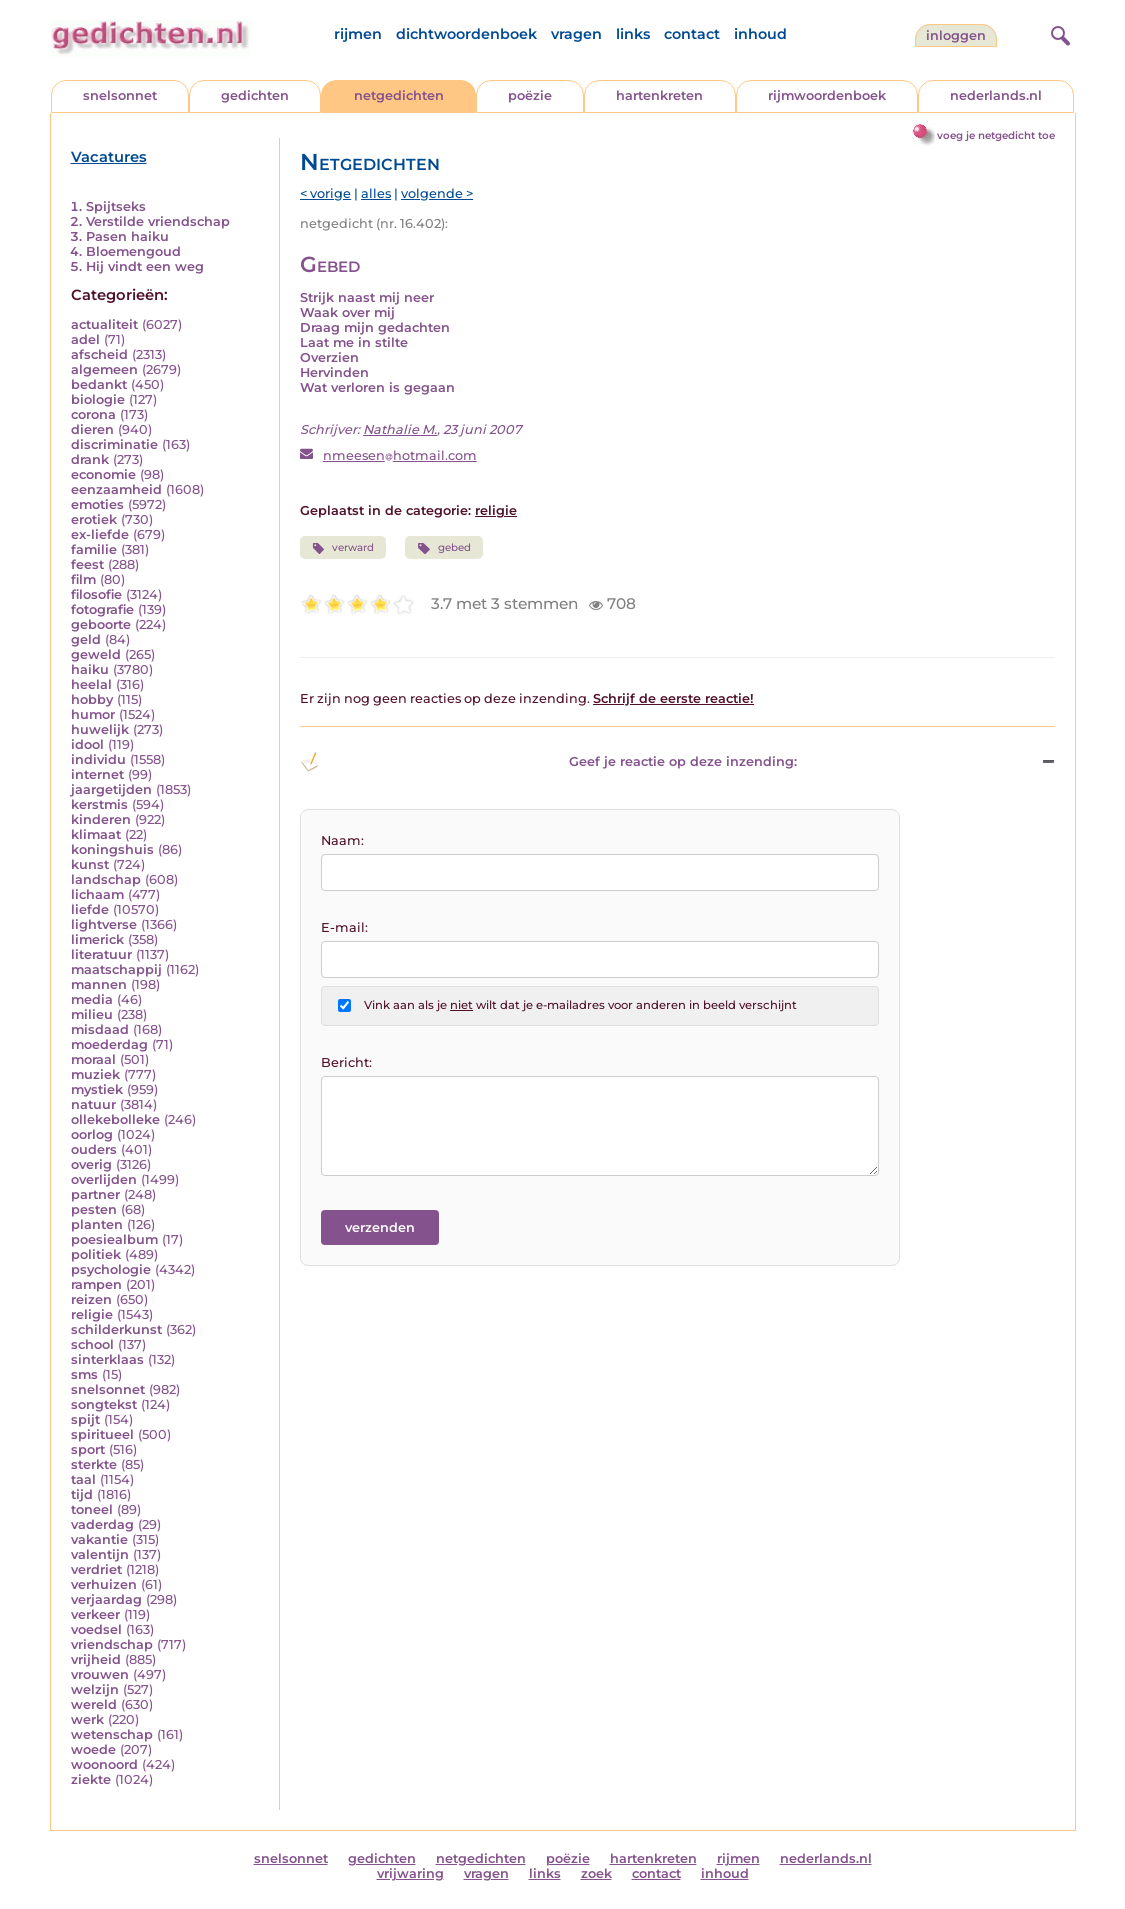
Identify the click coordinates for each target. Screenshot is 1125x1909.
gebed (443, 548)
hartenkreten (659, 95)
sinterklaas (107, 1359)
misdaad (100, 1029)
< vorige (325, 193)
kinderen (101, 819)
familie (94, 549)
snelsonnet (120, 95)
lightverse (104, 924)
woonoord (104, 1764)
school (92, 1344)
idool (87, 744)
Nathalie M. (400, 429)
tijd (82, 1494)
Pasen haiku (127, 236)
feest (87, 564)
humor (93, 714)
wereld (94, 1704)
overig (91, 1164)
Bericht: (346, 1062)
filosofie (96, 594)
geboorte (101, 624)
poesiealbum (114, 1239)
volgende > (437, 193)
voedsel (96, 1629)
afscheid (99, 354)
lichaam (97, 894)
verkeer (95, 1614)
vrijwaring (410, 1873)
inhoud (760, 34)
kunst (90, 864)
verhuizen (104, 1584)
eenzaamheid (116, 489)
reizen (91, 1299)
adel (85, 339)
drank (90, 459)
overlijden (104, 1179)
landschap (106, 879)
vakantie (99, 1539)
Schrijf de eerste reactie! (673, 698)
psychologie (111, 1269)
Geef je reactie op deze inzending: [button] (548, 762)
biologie (98, 399)
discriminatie (114, 444)
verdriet (96, 1569)
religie (92, 1314)
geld (86, 639)
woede (93, 1749)
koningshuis (112, 849)
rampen (96, 1284)
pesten (94, 1209)
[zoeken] (1058, 33)
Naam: (342, 840)
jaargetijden (111, 789)
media (92, 999)
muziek (95, 1074)
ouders (94, 1149)
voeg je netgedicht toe (996, 135)
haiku (90, 669)
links (633, 34)
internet (97, 774)
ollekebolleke (115, 1119)
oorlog (92, 1134)
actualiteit (104, 324)
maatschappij (116, 969)
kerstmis (99, 804)
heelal (91, 684)
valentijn (100, 1554)
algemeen (104, 369)
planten (97, 1224)
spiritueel (102, 1434)
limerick (97, 939)
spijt (85, 1419)
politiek (96, 1254)
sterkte (94, 1464)
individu (98, 759)
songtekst (104, 1404)
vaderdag (102, 1524)
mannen (99, 984)
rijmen (358, 34)
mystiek (97, 1089)
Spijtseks (116, 206)
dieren (92, 429)
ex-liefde (100, 534)
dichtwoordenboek (466, 34)
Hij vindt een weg (145, 266)
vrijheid (96, 1659)
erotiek (94, 519)
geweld (96, 654)
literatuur (101, 954)
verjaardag (106, 1599)
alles (376, 193)
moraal (93, 1059)
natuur (93, 1104)
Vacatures (109, 157)
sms (84, 1374)
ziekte (91, 1779)
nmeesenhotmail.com (400, 455)
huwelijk (100, 729)
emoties (97, 504)
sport (88, 1449)
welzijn (95, 1689)
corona (93, 414)
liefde (90, 909)
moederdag (109, 1044)
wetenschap (112, 1734)
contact (692, 34)
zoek (596, 1873)
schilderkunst (116, 1329)
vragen (576, 34)
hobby (92, 699)
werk (87, 1719)
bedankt (99, 384)
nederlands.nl (996, 95)
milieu (92, 1014)
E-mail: (344, 927)
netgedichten (399, 95)
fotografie (102, 609)
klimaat (96, 834)
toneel (92, 1509)
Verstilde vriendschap (158, 221)
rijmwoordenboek (827, 95)
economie (103, 474)
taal (83, 1479)
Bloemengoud (133, 251)
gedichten (255, 95)
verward (343, 548)
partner (95, 1194)
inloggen (956, 35)
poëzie (530, 95)
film (83, 579)
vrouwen (100, 1674)
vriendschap (112, 1644)
